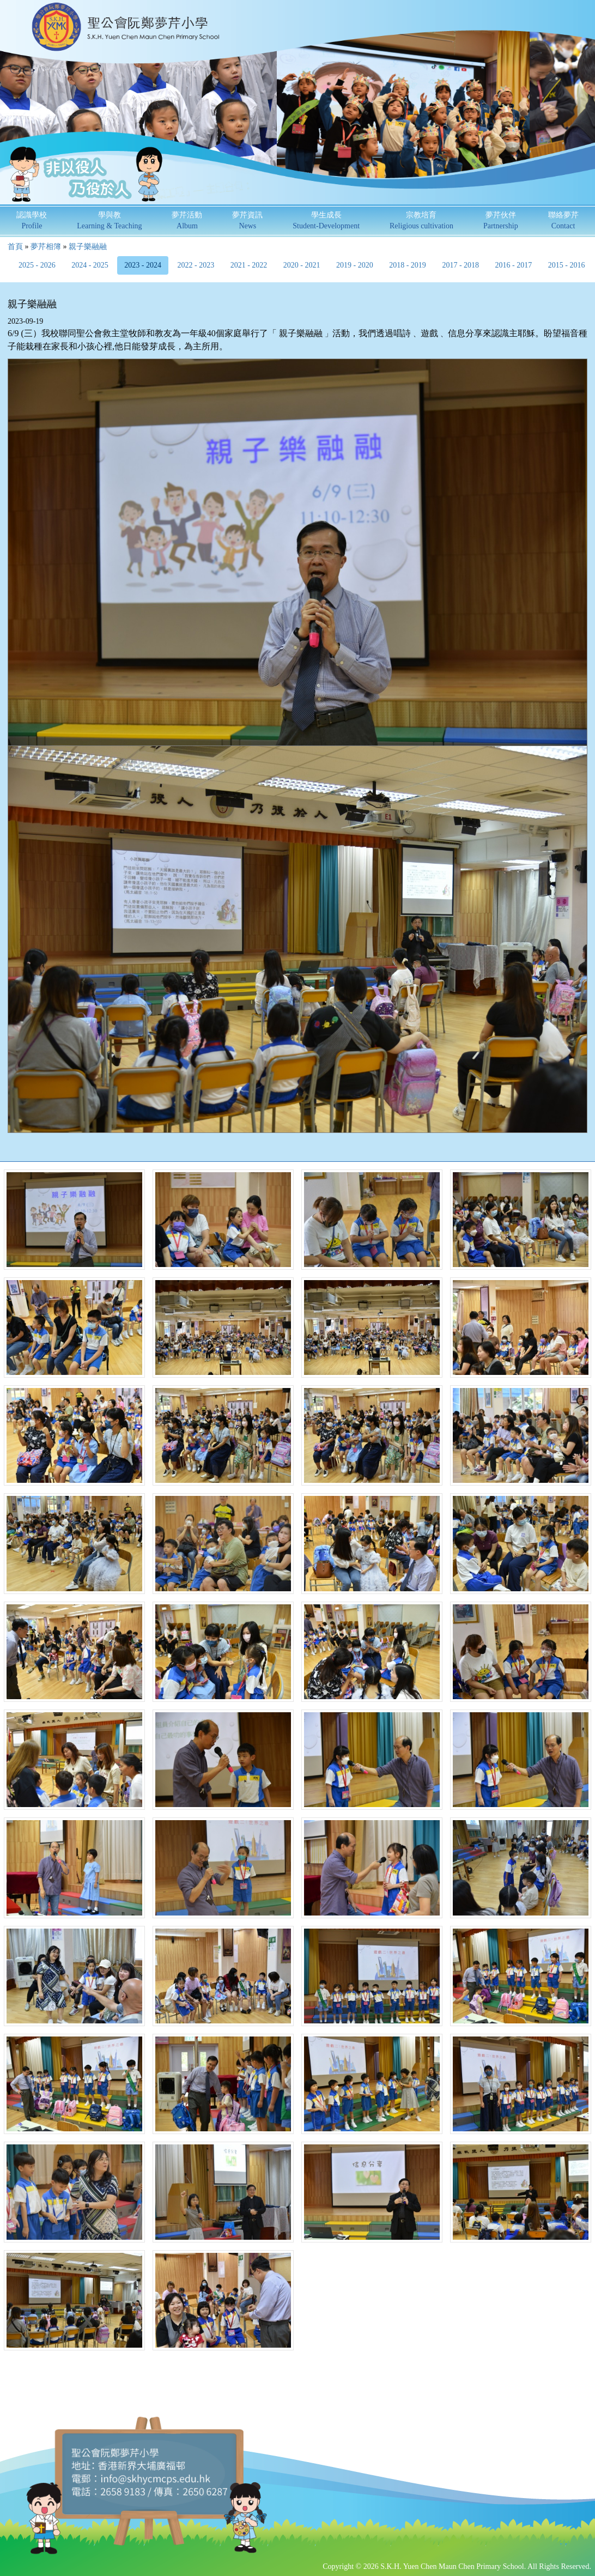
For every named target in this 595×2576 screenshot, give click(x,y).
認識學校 (31, 220)
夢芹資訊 (247, 220)
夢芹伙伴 (500, 220)
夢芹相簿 (46, 247)
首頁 (15, 247)
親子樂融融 (88, 247)
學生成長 (326, 220)
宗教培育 (421, 220)
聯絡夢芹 (563, 220)
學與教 (109, 220)
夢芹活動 (187, 220)
